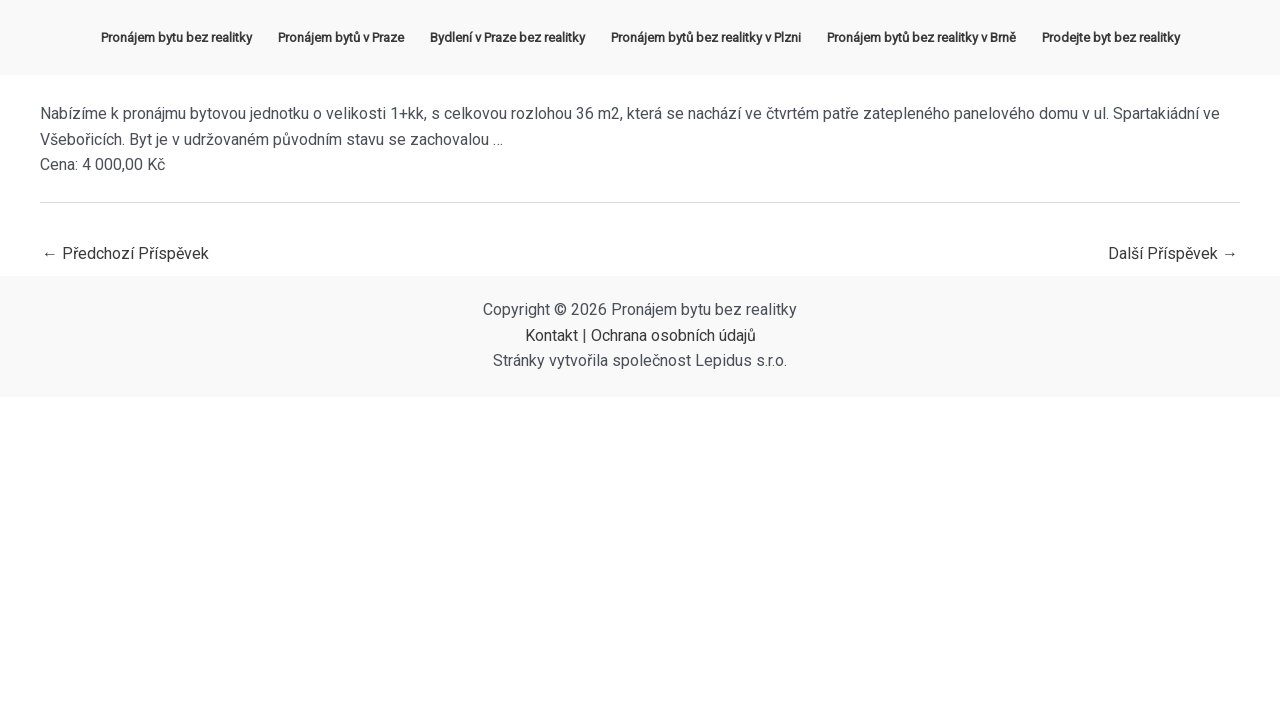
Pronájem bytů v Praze (341, 37)
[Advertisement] (640, 547)
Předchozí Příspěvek (125, 253)
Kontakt (551, 335)
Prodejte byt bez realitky (1111, 37)
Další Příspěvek (1173, 253)
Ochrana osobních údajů (673, 335)
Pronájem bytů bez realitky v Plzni (706, 37)
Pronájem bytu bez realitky (176, 37)
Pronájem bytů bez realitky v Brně (921, 37)
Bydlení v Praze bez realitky (507, 37)
